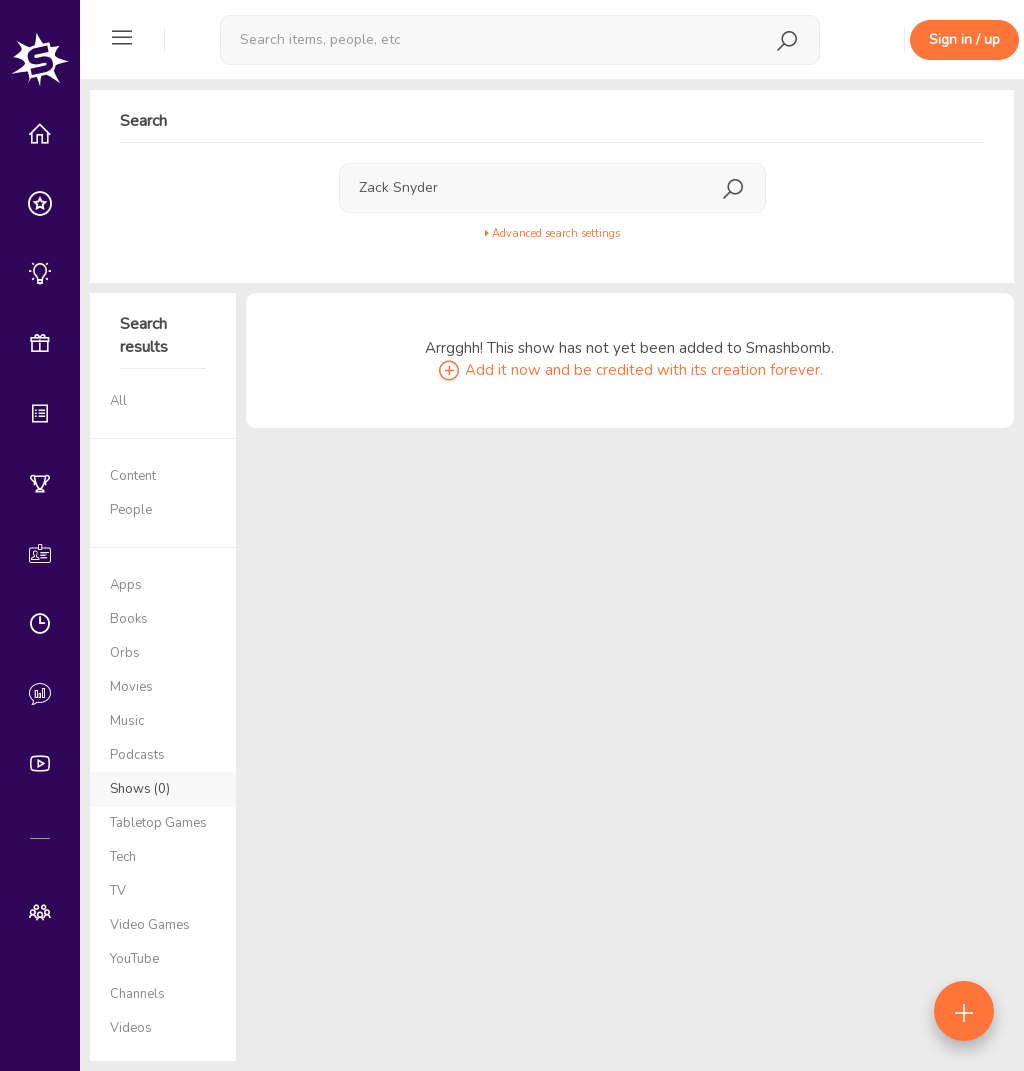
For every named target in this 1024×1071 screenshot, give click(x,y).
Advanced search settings (552, 233)
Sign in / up (964, 39)
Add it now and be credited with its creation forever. (630, 370)
